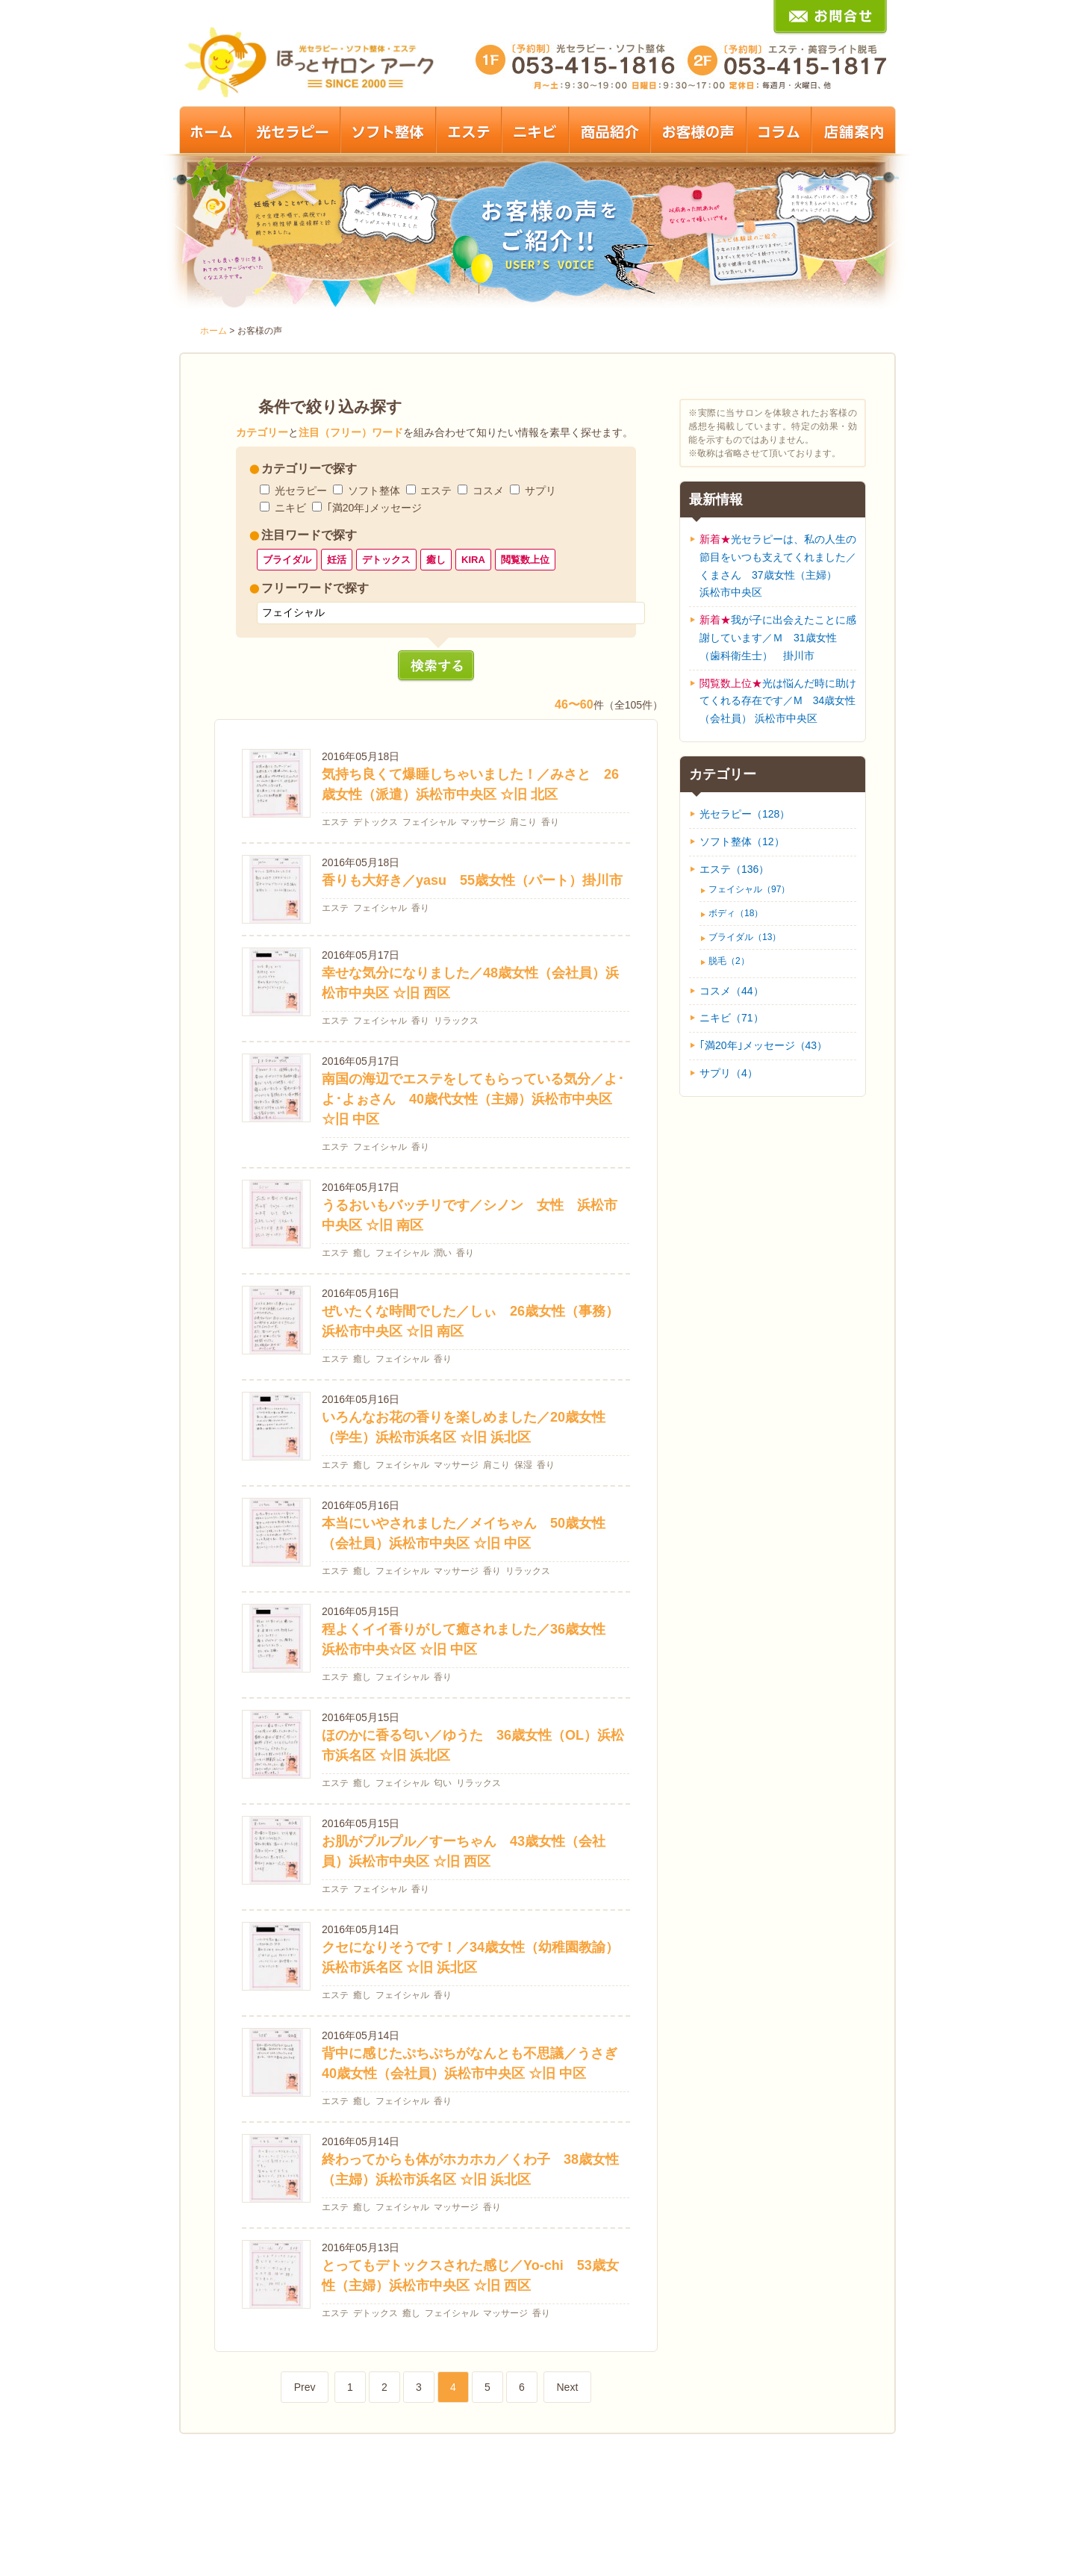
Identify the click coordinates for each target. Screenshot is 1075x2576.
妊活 (336, 559)
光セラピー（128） (744, 814)
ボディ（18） (735, 913)
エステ (436, 491)
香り (550, 822)
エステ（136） (734, 869)
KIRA (473, 559)
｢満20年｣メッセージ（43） (763, 1045)
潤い (443, 1253)
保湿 (523, 1465)
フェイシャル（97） (749, 889)
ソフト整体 (374, 491)
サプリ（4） (728, 1073)
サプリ (540, 491)
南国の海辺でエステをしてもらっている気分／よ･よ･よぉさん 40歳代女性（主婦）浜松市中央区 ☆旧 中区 (473, 1099)
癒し (436, 559)
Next (567, 2387)
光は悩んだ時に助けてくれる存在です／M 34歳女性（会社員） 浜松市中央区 (777, 701)
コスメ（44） (731, 991)
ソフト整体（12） (742, 841)
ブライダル (287, 559)
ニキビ (290, 508)
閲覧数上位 (525, 559)
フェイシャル (429, 822)
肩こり (523, 822)
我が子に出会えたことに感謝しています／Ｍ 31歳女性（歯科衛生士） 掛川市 (777, 638)
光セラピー (301, 491)
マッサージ (483, 822)
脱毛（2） (729, 961)
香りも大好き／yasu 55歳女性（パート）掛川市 (472, 880)
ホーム (213, 331)
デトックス (386, 559)
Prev (305, 2387)
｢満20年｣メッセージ (375, 508)
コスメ (488, 491)
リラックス (456, 1020)
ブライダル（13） (744, 937)
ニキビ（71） (731, 1018)
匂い (443, 1783)
